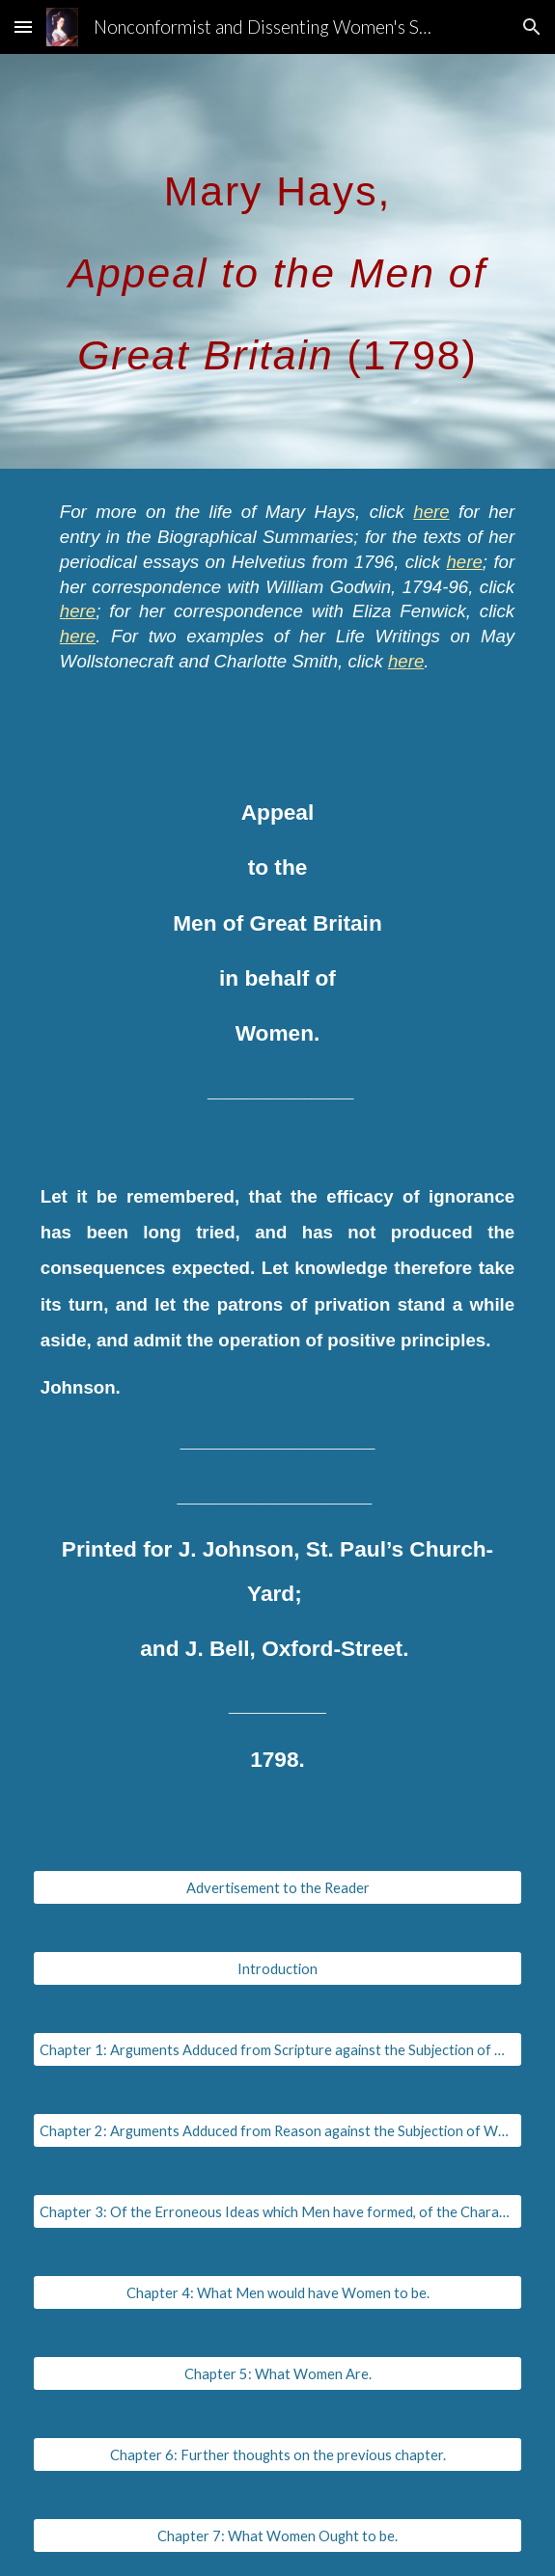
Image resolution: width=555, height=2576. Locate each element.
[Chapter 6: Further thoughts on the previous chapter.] (277, 2454)
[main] (277, 261)
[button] (23, 26)
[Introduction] (277, 1968)
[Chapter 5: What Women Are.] (277, 2373)
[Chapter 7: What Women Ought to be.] (277, 2535)
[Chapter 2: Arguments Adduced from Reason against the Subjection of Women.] (277, 2130)
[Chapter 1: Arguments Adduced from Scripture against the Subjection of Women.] (277, 2049)
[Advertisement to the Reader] (277, 1887)
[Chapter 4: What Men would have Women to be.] (277, 2292)
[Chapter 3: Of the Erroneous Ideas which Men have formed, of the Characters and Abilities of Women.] (277, 2211)
